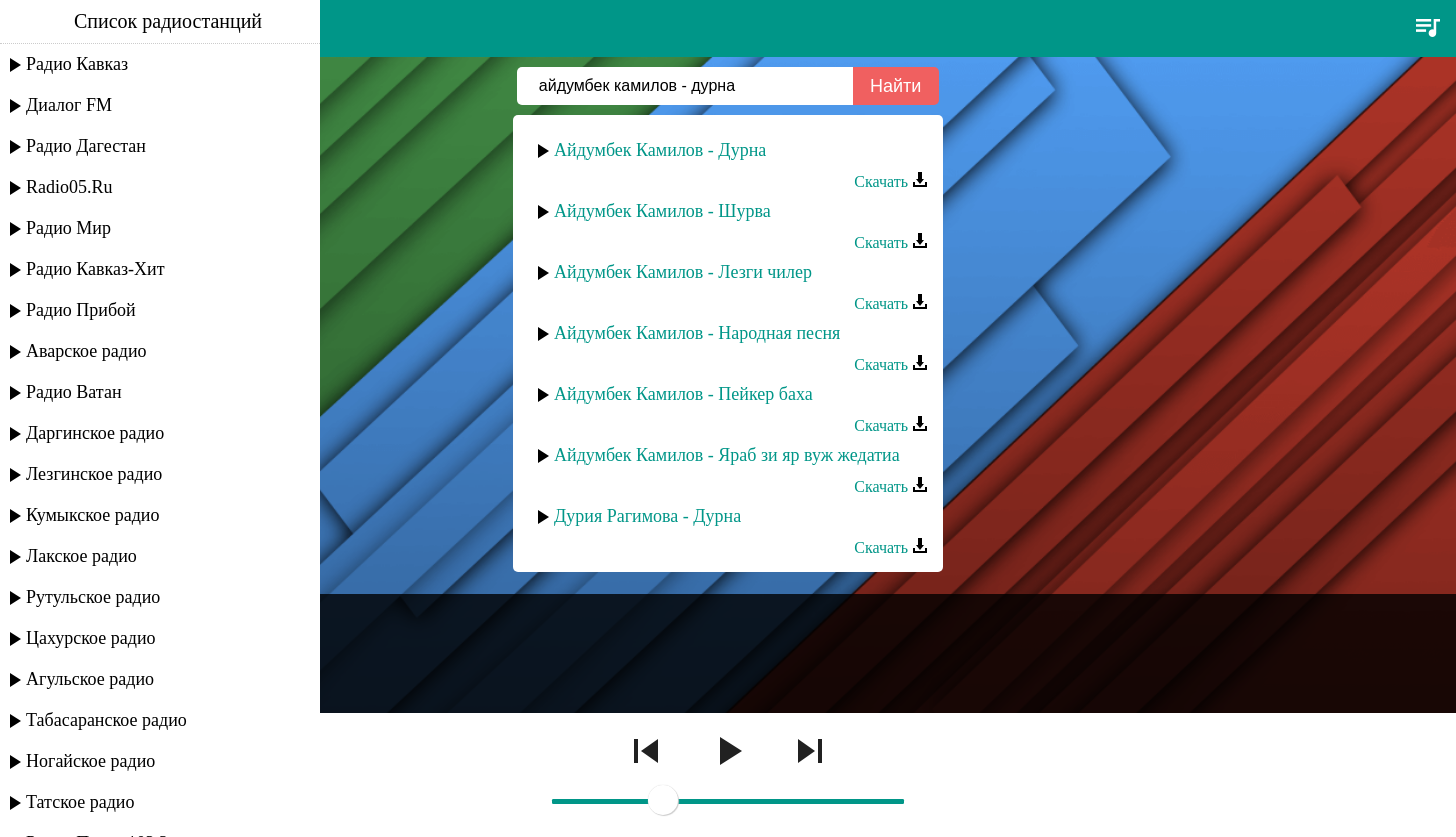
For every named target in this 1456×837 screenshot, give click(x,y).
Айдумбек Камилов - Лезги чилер (683, 272)
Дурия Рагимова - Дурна (647, 516)
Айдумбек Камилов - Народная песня (697, 333)
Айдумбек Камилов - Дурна (660, 150)
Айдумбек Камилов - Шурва (662, 211)
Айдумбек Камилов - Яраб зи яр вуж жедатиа (727, 455)
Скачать (891, 181)
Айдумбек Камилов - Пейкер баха (683, 394)
